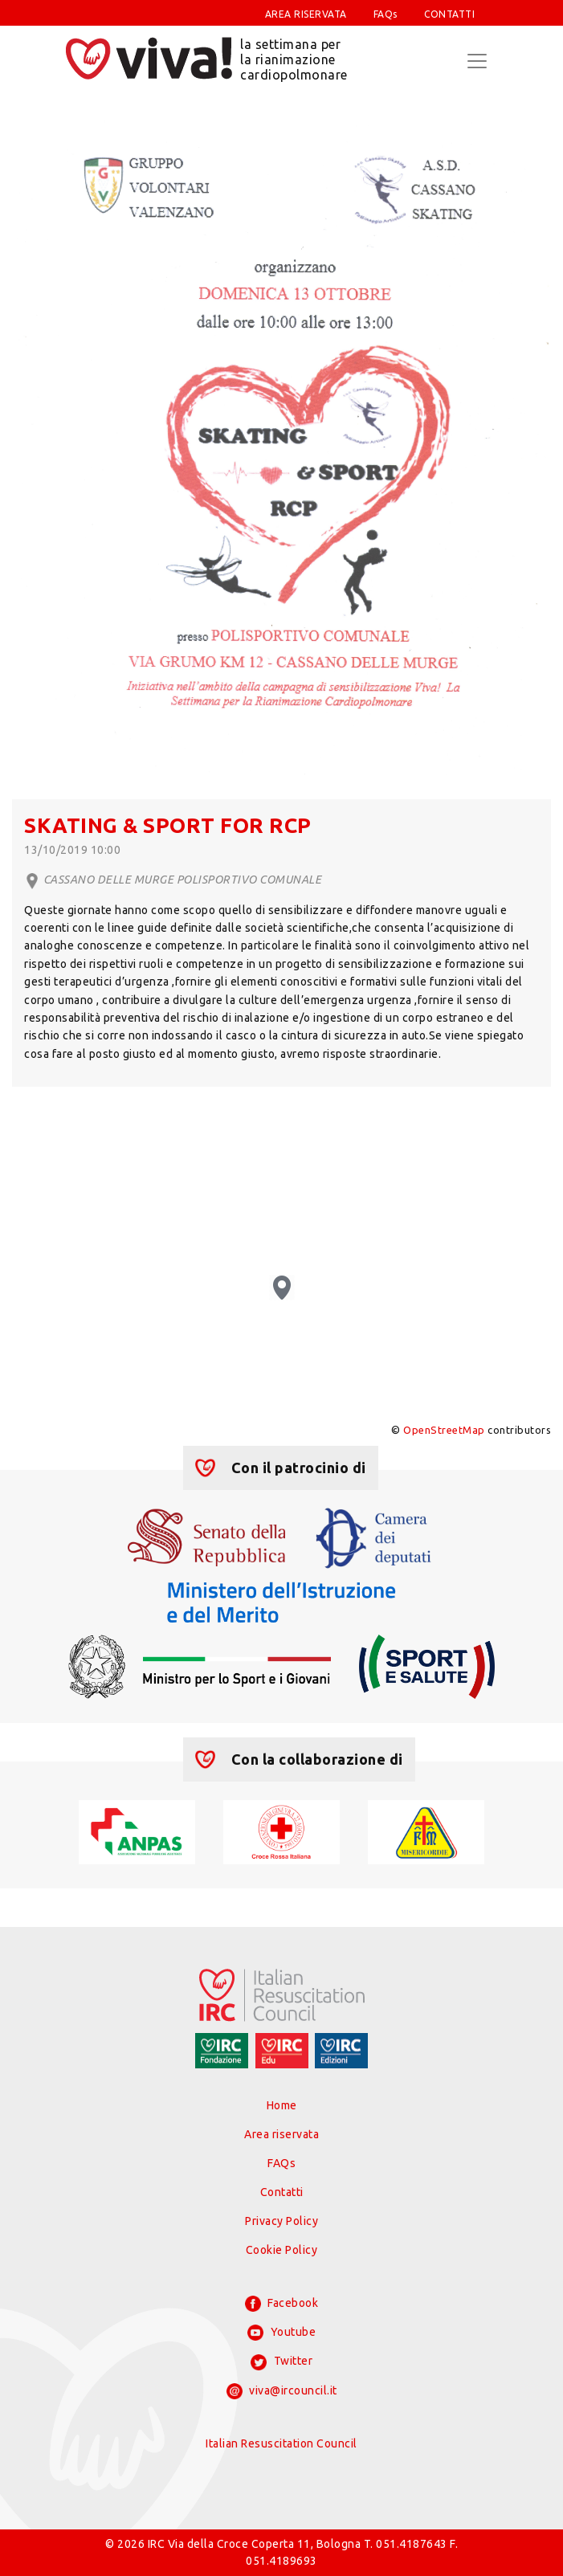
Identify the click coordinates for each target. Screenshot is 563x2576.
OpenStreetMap (444, 1429)
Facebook (282, 2304)
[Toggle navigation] (477, 61)
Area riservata (281, 2134)
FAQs (385, 14)
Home (282, 2105)
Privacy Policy (281, 2221)
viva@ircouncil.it (281, 2391)
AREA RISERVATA (306, 14)
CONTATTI (449, 14)
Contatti (282, 2192)
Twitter (281, 2362)
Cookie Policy (282, 2249)
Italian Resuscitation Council (281, 2443)
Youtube (281, 2333)
